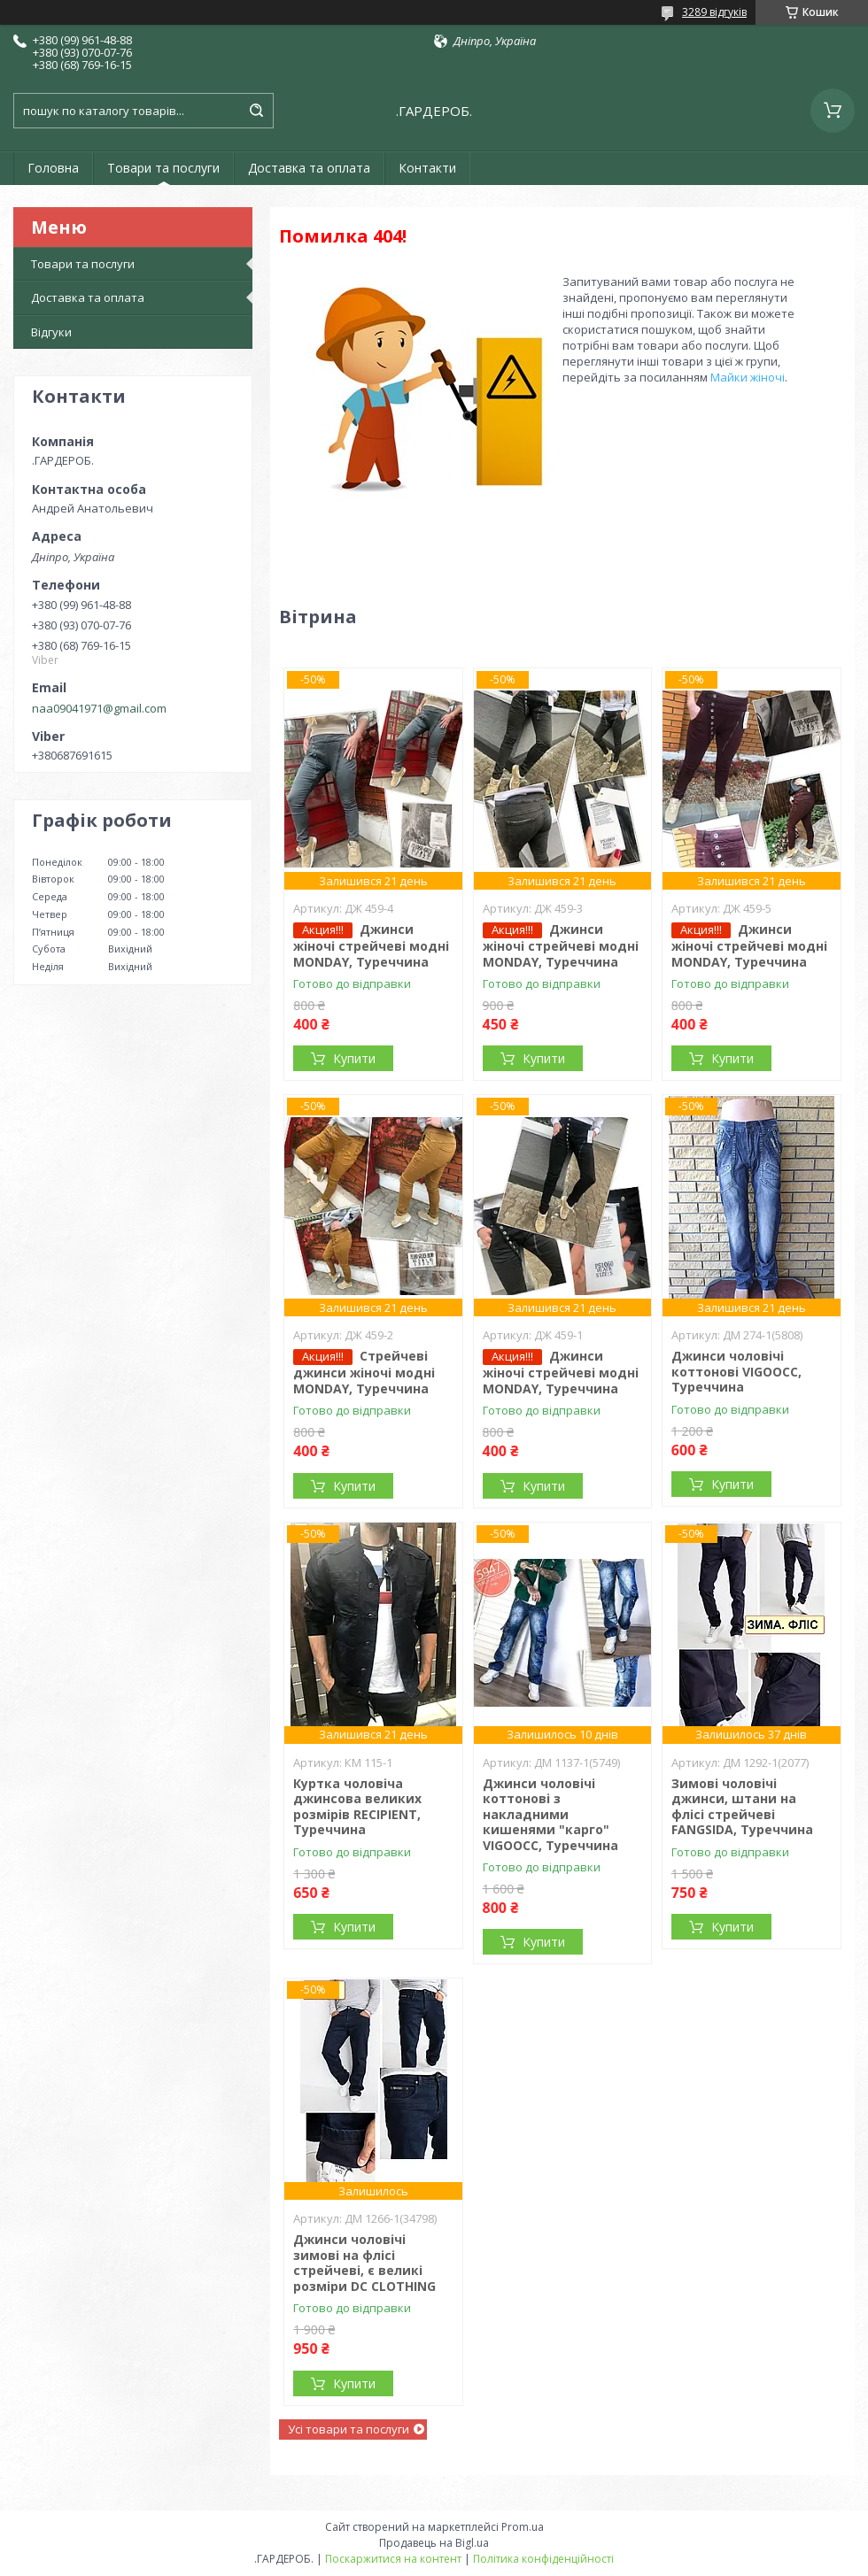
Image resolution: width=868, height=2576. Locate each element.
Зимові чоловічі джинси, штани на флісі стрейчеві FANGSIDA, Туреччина (742, 1807)
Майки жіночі (747, 377)
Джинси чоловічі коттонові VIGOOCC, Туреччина (736, 1371)
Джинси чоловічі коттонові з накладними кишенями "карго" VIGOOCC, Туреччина (550, 1814)
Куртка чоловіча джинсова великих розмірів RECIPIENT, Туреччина (357, 1807)
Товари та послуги (163, 167)
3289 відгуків (714, 11)
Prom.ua (522, 2526)
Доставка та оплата (309, 167)
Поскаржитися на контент (393, 2558)
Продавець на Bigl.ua (434, 2542)
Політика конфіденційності (543, 2558)
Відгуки (51, 332)
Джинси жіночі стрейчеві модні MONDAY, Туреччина (371, 945)
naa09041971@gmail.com (99, 708)
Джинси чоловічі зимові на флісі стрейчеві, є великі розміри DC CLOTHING (364, 2262)
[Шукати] (256, 110)
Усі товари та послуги (348, 2429)
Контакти (427, 167)
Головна (53, 167)
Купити (354, 1058)
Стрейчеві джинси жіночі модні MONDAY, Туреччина (364, 1372)
